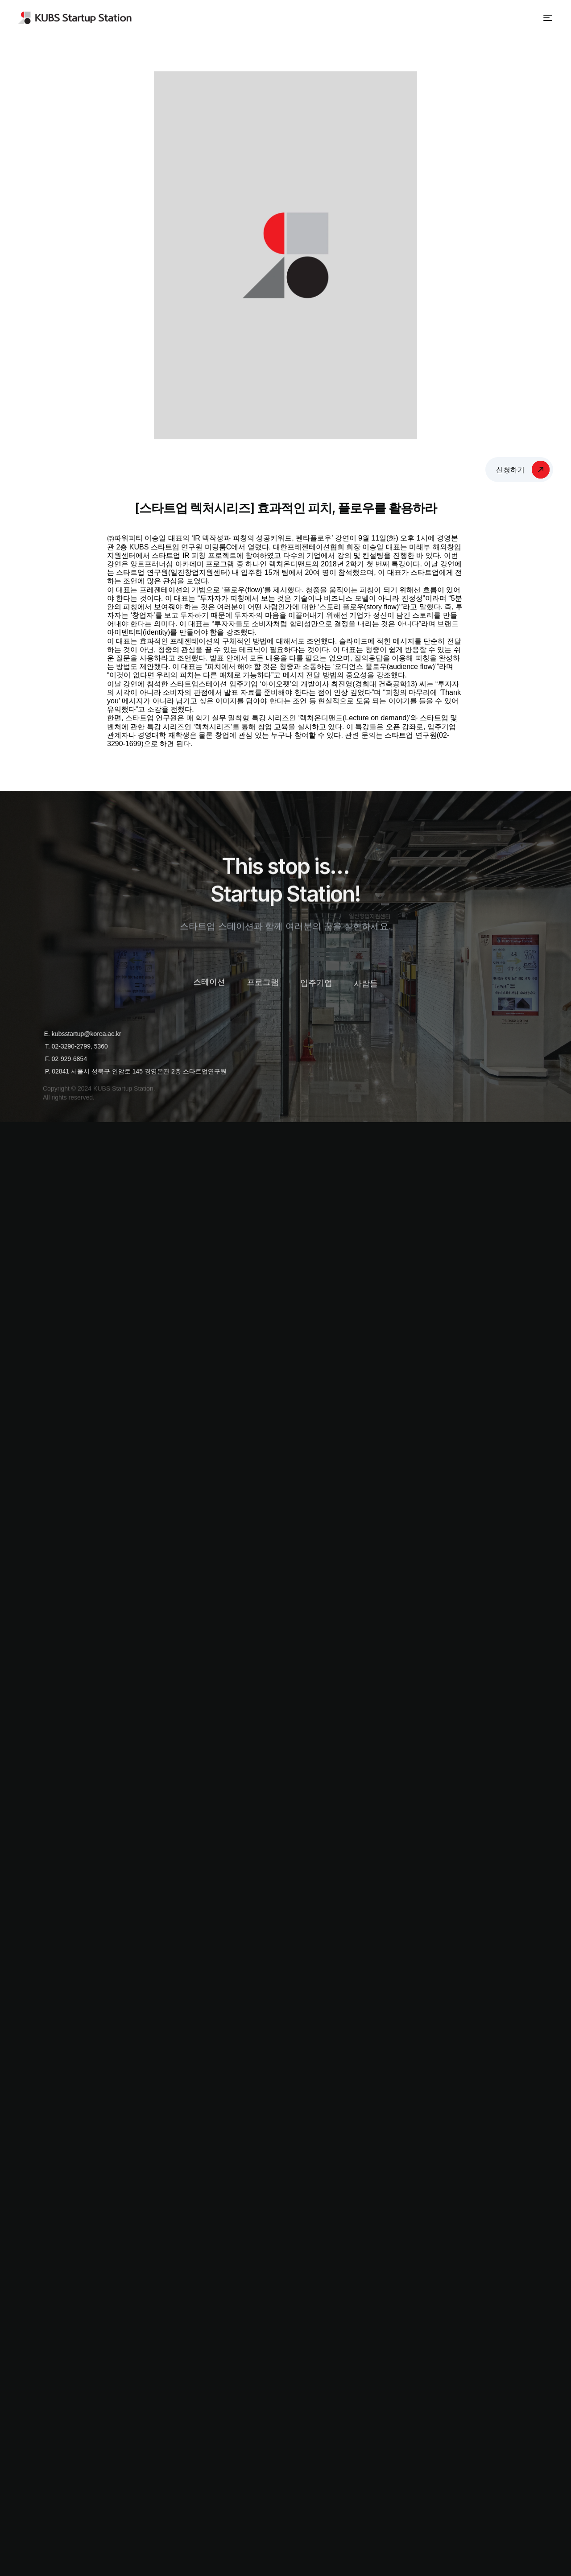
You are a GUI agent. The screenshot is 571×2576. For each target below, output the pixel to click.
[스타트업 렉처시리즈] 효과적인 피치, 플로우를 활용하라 (286, 508)
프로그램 (263, 985)
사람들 (366, 990)
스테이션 (209, 984)
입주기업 (316, 987)
